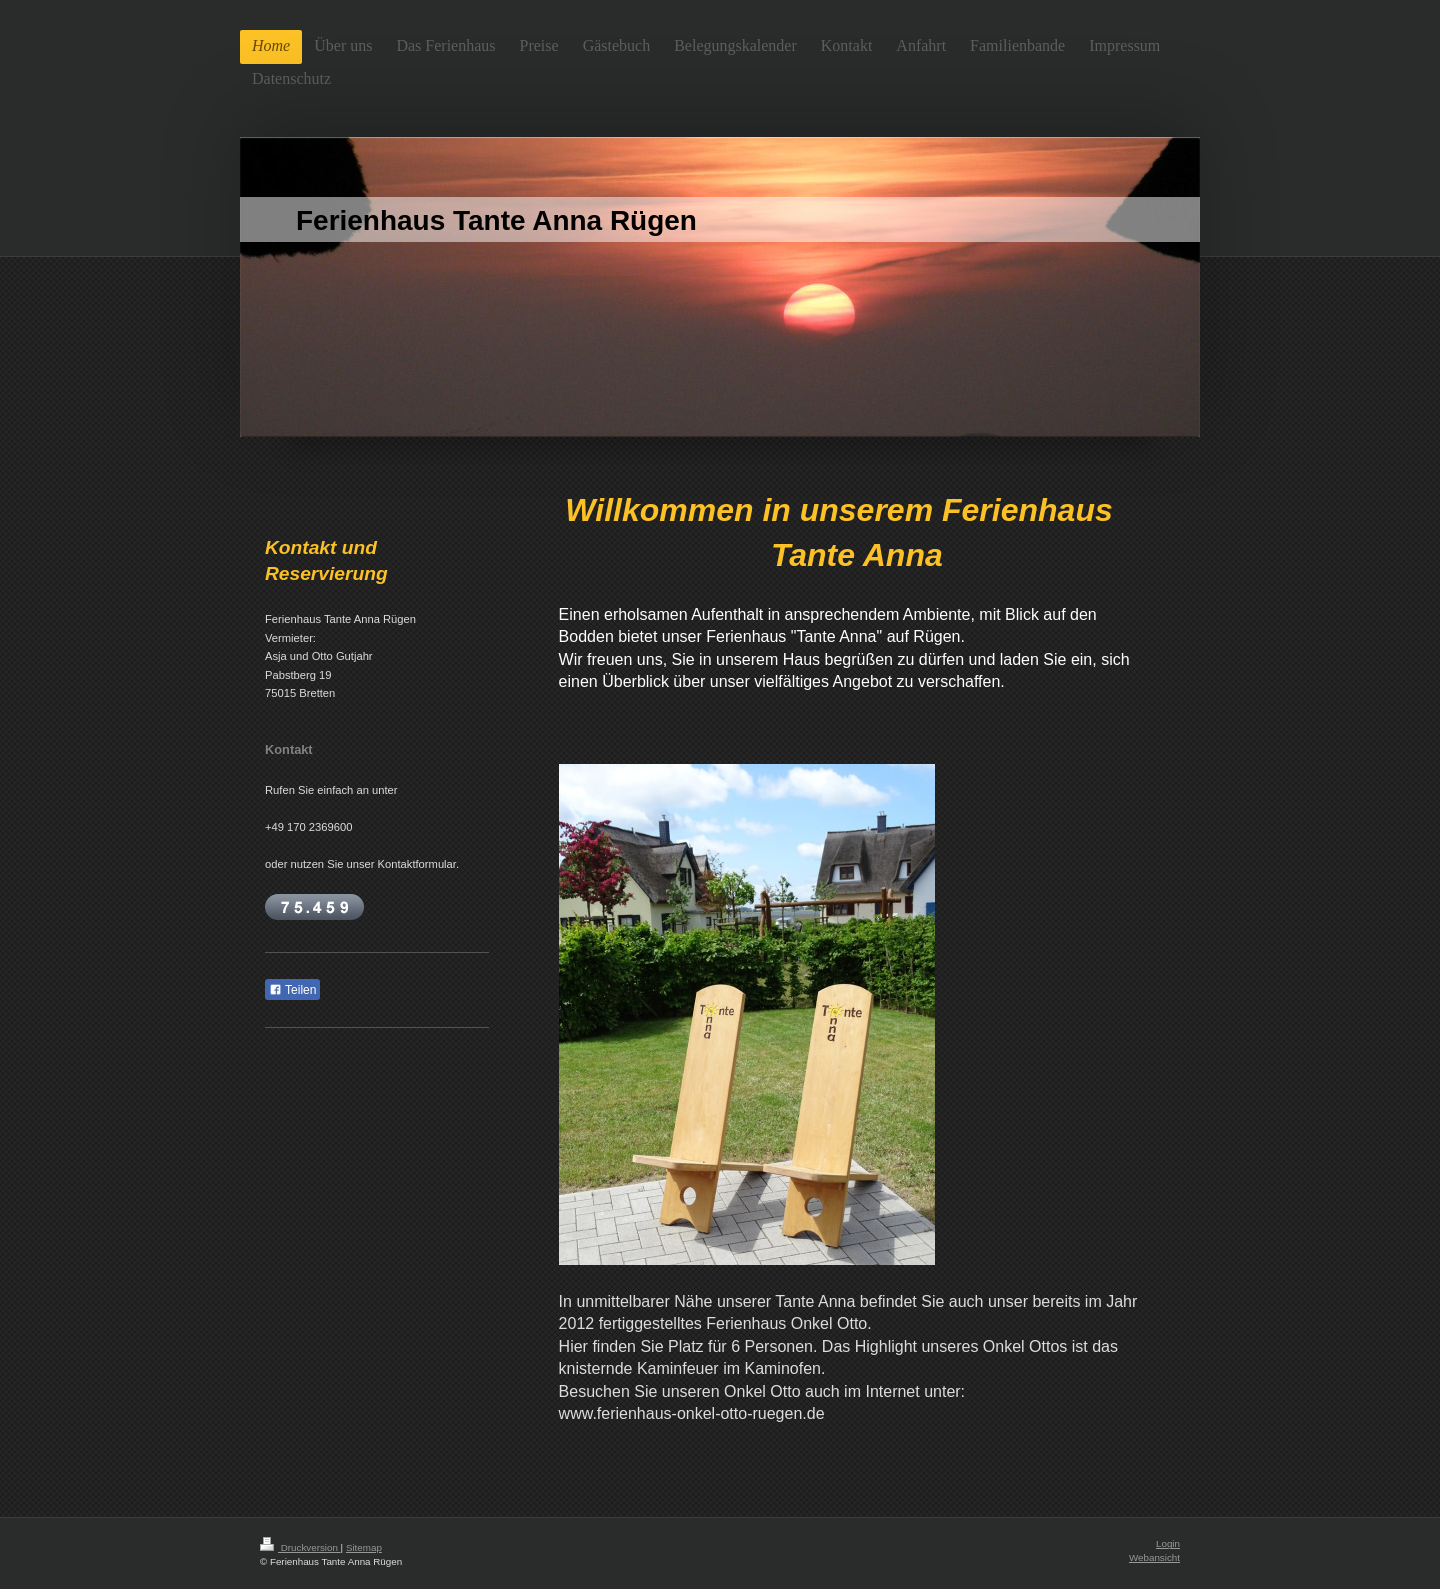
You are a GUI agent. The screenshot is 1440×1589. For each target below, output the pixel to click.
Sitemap (364, 1547)
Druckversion (300, 1547)
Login (1168, 1543)
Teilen (292, 990)
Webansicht (1154, 1557)
